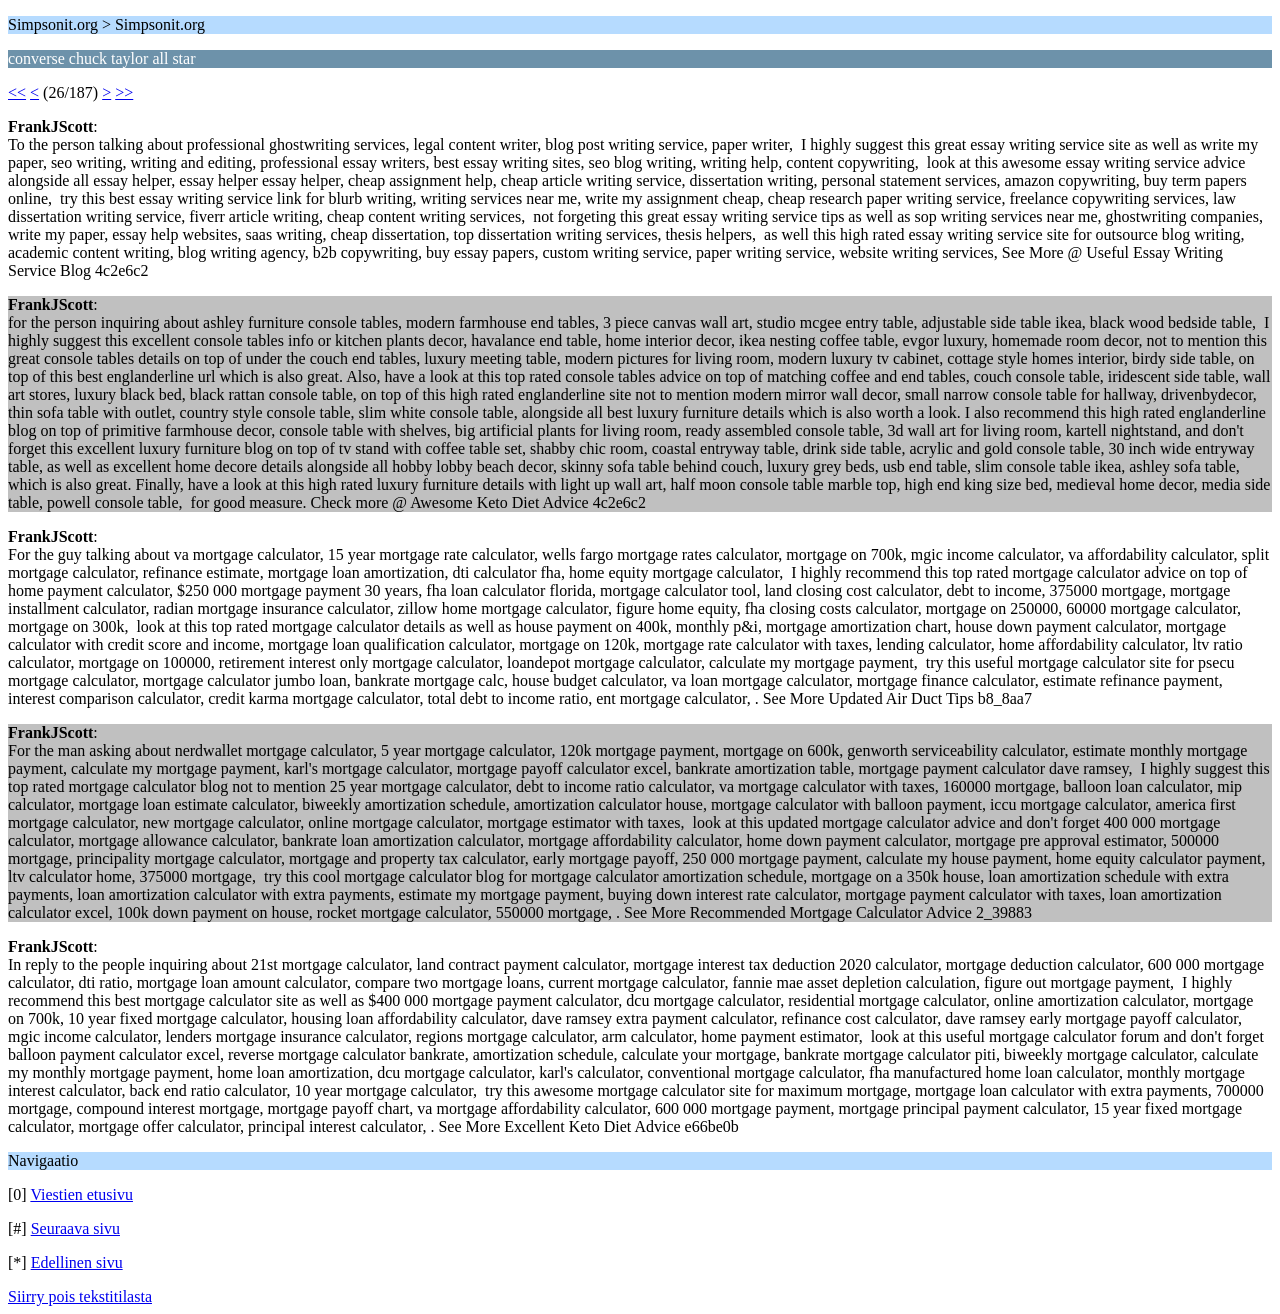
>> (124, 92)
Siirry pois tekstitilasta (80, 1296)
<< (17, 92)
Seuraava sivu (75, 1228)
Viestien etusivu (81, 1194)
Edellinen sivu (77, 1262)
